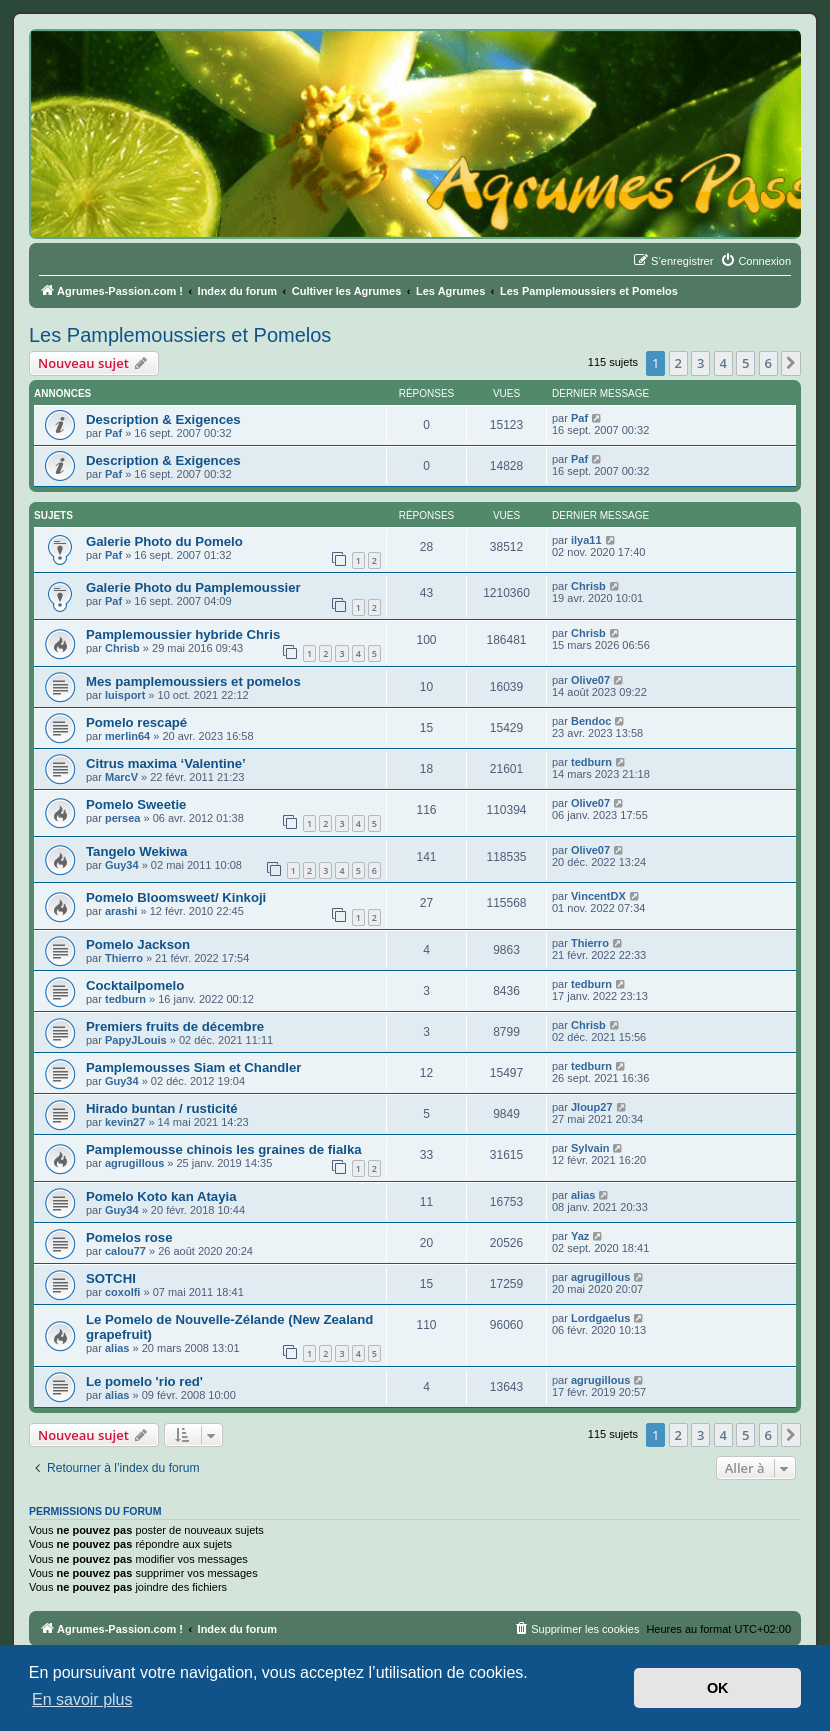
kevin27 (125, 1122)
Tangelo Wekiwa (136, 851)
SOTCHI (111, 1278)
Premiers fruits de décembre (175, 1026)
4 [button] (723, 363)
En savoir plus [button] (82, 1699)
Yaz (580, 1236)
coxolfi (122, 1292)
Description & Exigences (163, 419)
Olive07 (590, 680)
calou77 (125, 1251)
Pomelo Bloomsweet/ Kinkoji (176, 897)
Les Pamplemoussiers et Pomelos (180, 335)
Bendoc (591, 721)
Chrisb (588, 586)
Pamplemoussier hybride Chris (183, 634)
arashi (121, 911)
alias (583, 1195)
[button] (791, 363)
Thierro (124, 958)
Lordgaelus (600, 1318)
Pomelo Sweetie (136, 804)
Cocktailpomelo (135, 985)
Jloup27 (592, 1107)
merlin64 (127, 736)
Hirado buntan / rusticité (162, 1108)
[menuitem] (755, 261)
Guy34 (122, 865)
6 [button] (768, 363)
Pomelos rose (129, 1237)
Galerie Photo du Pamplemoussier (193, 587)
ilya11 (586, 540)
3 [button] (700, 363)
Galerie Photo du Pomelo (164, 541)
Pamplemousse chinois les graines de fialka (224, 1149)
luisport (125, 695)
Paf (113, 433)
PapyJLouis (136, 1040)
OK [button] (718, 1688)
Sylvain (590, 1148)
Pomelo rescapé (136, 722)
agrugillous (134, 1163)
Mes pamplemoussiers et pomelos (193, 681)
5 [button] (745, 363)
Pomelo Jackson (138, 944)
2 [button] (678, 363)
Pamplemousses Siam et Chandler (193, 1067)
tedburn (591, 762)
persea (122, 818)
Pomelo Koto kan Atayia (161, 1196)
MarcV (121, 777)
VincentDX (598, 896)
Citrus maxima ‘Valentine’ (166, 763)
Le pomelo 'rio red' (144, 1381)
